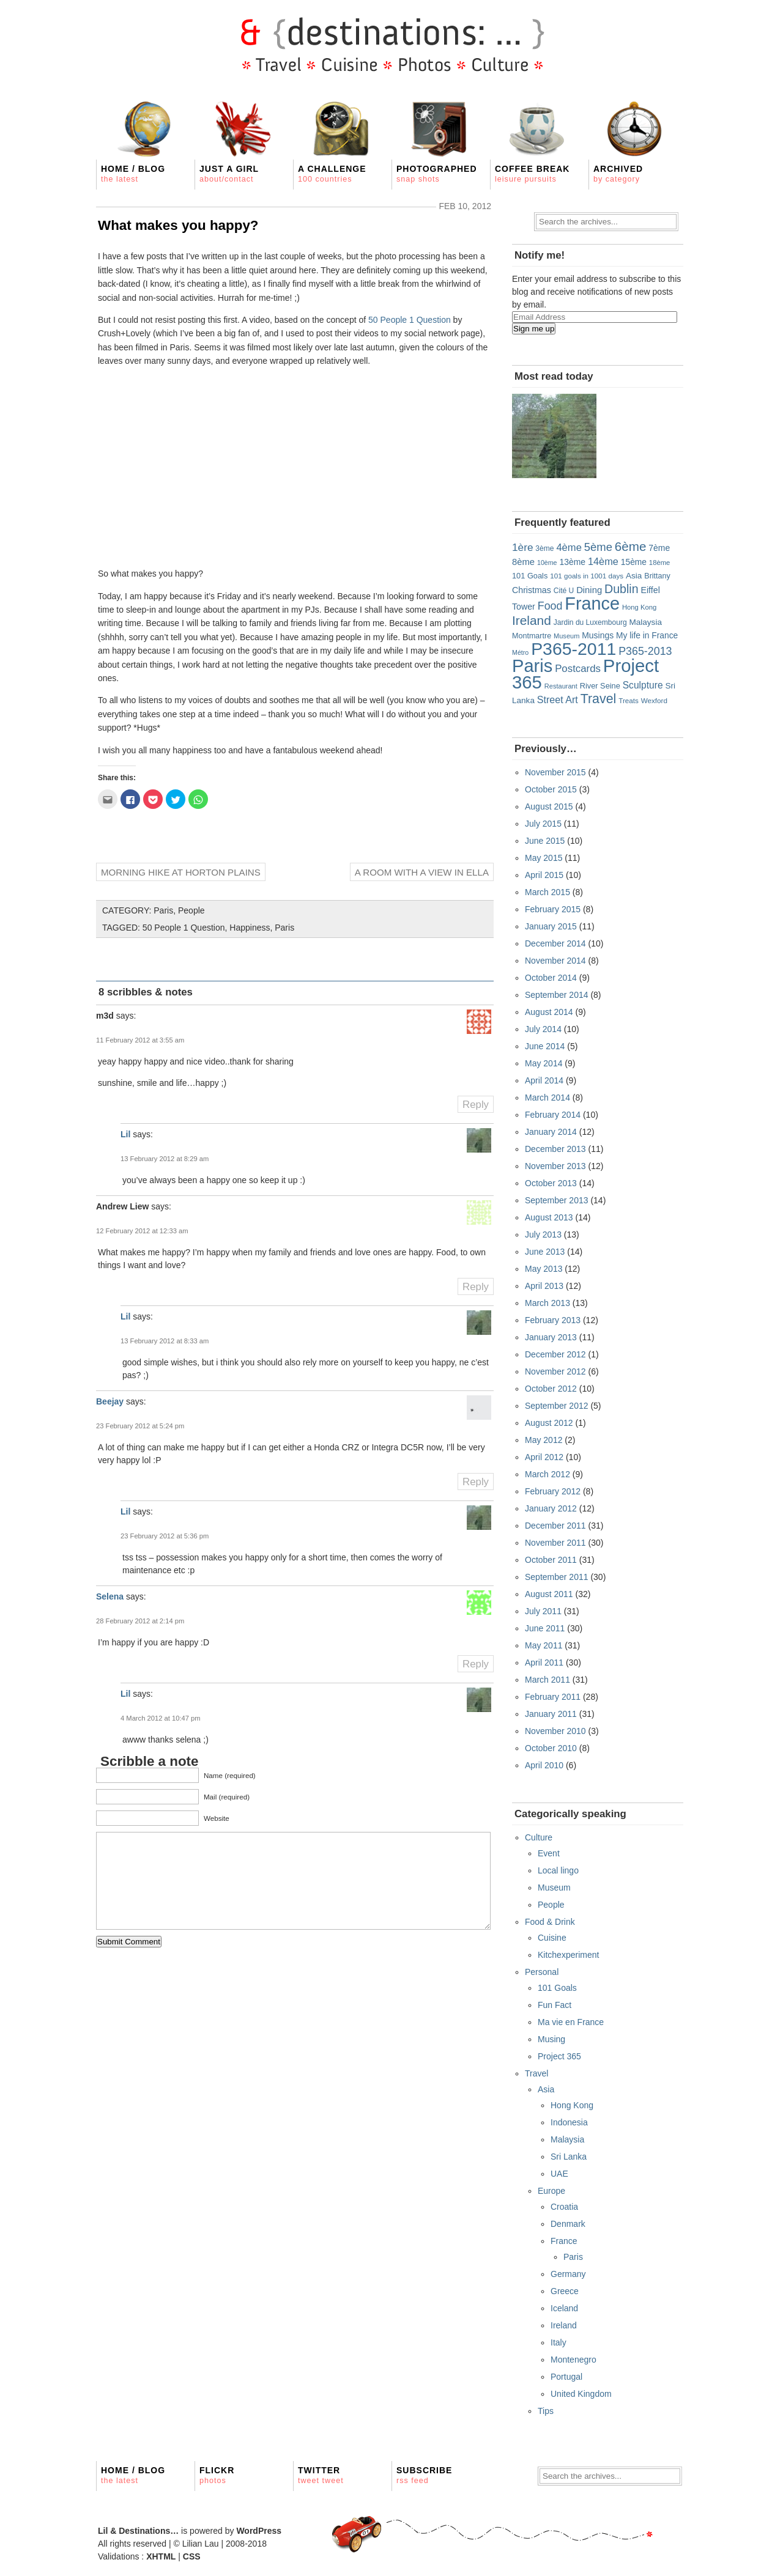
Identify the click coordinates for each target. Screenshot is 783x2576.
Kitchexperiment (568, 1955)
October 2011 (551, 1560)
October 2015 (551, 789)
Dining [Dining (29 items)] (589, 590)
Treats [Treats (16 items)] (628, 700)
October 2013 (551, 1183)
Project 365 (559, 2056)
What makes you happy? (178, 225)
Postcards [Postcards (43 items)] (578, 668)
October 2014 (551, 978)
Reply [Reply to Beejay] (475, 1482)
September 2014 (556, 995)
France (564, 2241)
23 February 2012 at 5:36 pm (165, 1536)
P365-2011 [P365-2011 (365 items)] (573, 649)
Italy (558, 2342)
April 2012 (544, 1457)
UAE (559, 2174)
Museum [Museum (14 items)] (566, 636)
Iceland (564, 2308)
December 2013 (555, 1149)
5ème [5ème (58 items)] (598, 547)
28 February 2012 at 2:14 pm (140, 1621)
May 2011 (543, 1645)
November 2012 (555, 1371)
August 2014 (549, 1012)
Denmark (568, 2224)
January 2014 (551, 1132)
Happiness (249, 927)
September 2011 (556, 1577)
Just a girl (229, 173)
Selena (110, 1596)
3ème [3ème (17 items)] (544, 548)
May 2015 (543, 858)
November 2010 (555, 1731)
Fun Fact (554, 2005)
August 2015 (549, 806)
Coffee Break (532, 173)
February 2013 (553, 1320)
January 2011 (551, 1714)
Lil (125, 1134)
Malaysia (567, 2139)
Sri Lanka (569, 2156)
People (191, 910)
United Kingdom (581, 2394)
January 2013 (551, 1337)
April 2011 (544, 1662)
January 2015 (551, 926)
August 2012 (549, 1423)
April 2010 (544, 1765)
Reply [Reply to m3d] (475, 1104)
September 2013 (556, 1200)
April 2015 (544, 875)
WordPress (258, 2531)
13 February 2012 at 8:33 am (165, 1341)
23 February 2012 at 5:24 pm (140, 1426)
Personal (541, 1972)
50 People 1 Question (409, 320)
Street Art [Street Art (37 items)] (557, 699)
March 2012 (547, 1474)
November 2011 (555, 1543)
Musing (551, 2039)
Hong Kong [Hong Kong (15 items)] (639, 607)
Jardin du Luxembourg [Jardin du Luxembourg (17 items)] (590, 622)
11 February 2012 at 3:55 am (140, 1040)
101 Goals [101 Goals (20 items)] (529, 575)
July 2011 (543, 1611)
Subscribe (424, 2475)
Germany (568, 2274)
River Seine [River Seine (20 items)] (600, 685)
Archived (618, 173)
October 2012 (551, 1388)
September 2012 (556, 1406)
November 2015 (555, 772)
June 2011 (545, 1628)
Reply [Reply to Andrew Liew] (475, 1287)
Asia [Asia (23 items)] (634, 575)
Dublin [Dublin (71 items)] (621, 589)
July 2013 (543, 1234)
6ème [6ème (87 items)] (631, 546)
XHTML (161, 2556)
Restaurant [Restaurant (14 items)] (560, 686)
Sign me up (533, 328)
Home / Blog (133, 173)
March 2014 (547, 1097)
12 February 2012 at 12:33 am (142, 1230)
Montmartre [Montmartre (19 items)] (531, 636)
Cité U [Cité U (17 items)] (564, 590)
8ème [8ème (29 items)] (523, 562)
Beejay (110, 1401)
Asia (546, 2089)
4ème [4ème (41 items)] (568, 547)
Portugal (566, 2377)
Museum (554, 1887)
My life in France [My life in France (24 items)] (647, 635)
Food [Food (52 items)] (550, 606)
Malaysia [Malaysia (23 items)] (645, 622)
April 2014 (544, 1080)
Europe (551, 2191)
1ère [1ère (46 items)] (522, 547)
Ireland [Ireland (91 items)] (531, 620)
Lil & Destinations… (138, 2531)
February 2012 (553, 1491)
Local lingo (558, 1870)
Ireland (564, 2325)
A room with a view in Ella (422, 872)
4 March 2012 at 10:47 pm (161, 1718)
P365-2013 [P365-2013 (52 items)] (645, 651)
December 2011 (555, 1525)
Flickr (216, 2475)
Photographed (436, 173)
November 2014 (555, 960)
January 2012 (551, 1508)
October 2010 (551, 1748)
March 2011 (547, 1680)
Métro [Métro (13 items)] (520, 652)
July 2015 (543, 824)
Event (549, 1853)
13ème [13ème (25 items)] (572, 562)
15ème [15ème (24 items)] (634, 562)
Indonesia (569, 2122)
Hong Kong (572, 2105)
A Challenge (332, 173)
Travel (536, 2073)
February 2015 (553, 909)
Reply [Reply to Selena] (475, 1664)
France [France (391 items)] (592, 603)
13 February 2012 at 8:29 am (165, 1158)
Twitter (321, 2475)
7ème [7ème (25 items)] (659, 548)
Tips (546, 2411)
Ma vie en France (571, 2022)
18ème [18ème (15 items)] (659, 562)
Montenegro (573, 2359)
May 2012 (543, 1440)
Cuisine (552, 1938)
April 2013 (544, 1286)
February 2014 (553, 1115)
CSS (192, 2556)
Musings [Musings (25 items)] (598, 635)
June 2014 (545, 1046)
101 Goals (557, 1988)
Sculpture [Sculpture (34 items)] (643, 685)
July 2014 (543, 1029)
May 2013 (543, 1269)
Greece (565, 2291)
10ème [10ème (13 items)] (547, 562)
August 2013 (549, 1217)
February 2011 (553, 1697)
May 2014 (543, 1063)
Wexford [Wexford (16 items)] (654, 700)
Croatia (564, 2207)
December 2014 (555, 943)
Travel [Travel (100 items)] (599, 699)
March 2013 (547, 1303)
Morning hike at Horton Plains (181, 872)
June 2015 (545, 841)
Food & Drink (550, 1922)
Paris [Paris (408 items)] (532, 666)
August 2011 (549, 1594)
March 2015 (547, 892)
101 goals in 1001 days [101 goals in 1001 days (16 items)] (586, 576)
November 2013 (555, 1166)
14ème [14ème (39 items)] (603, 561)
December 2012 (555, 1354)
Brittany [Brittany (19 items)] (657, 576)
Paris (163, 910)
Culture (538, 1837)
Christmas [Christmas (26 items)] (531, 590)
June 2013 (545, 1252)
